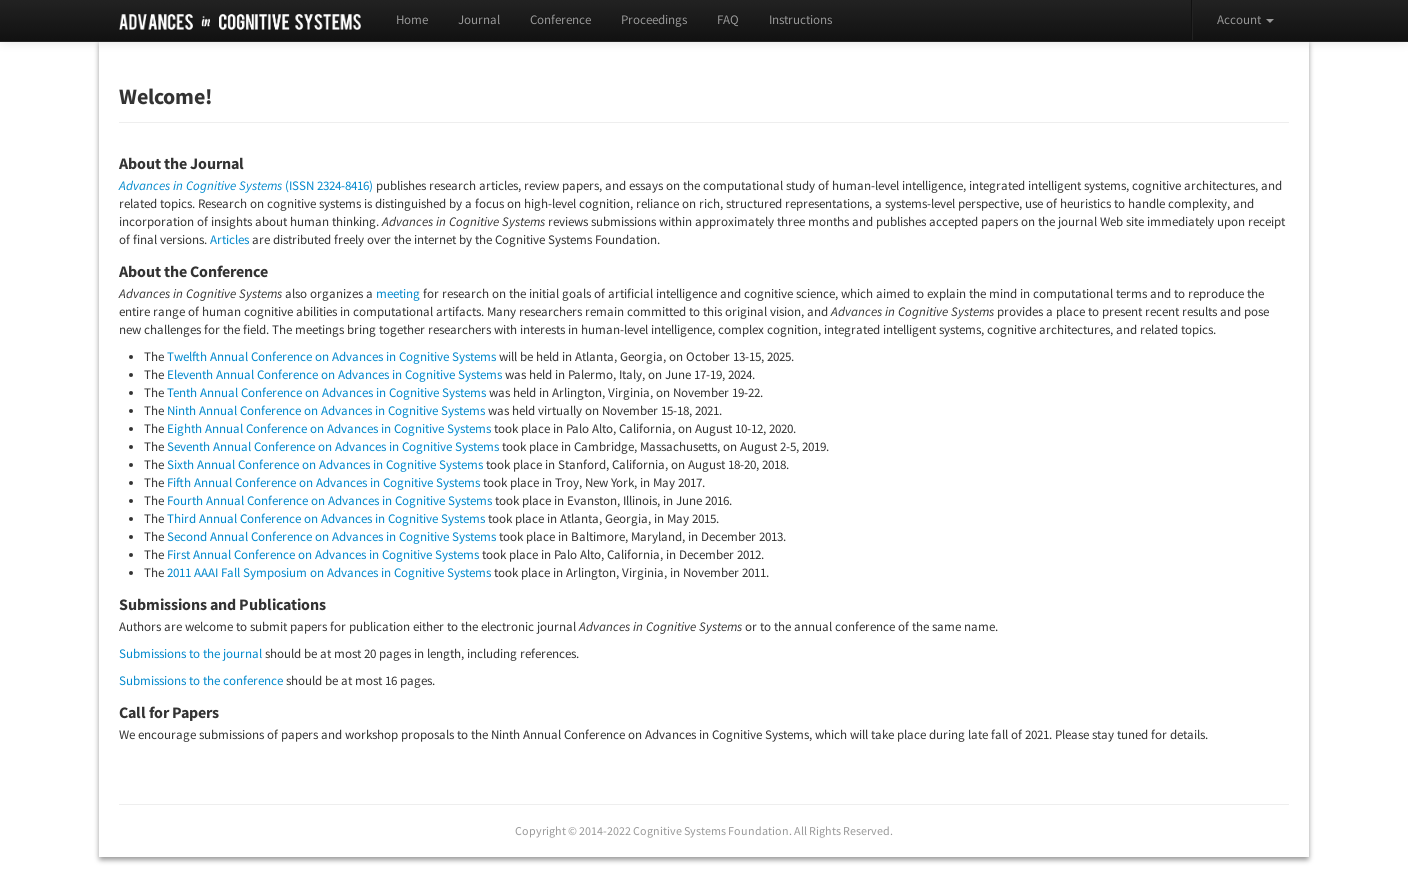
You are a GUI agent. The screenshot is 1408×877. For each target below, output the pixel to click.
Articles (229, 239)
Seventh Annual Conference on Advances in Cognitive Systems (333, 446)
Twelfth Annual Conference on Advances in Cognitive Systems (331, 356)
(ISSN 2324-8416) (246, 185)
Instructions (800, 19)
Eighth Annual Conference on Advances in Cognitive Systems (329, 428)
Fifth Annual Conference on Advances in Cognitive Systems (323, 482)
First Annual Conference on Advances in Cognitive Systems (323, 554)
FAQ (728, 19)
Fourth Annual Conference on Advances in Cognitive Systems (329, 500)
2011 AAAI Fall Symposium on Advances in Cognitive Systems (329, 572)
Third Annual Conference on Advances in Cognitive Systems (326, 518)
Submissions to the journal (190, 653)
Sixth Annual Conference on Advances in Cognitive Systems (325, 464)
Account (1245, 19)
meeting (398, 293)
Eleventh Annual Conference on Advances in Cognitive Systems (334, 374)
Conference (560, 19)
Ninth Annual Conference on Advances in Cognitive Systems (326, 410)
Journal (479, 19)
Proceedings (654, 19)
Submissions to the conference (201, 680)
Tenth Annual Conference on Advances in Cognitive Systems (326, 392)
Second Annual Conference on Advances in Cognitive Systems (331, 536)
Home (412, 19)
